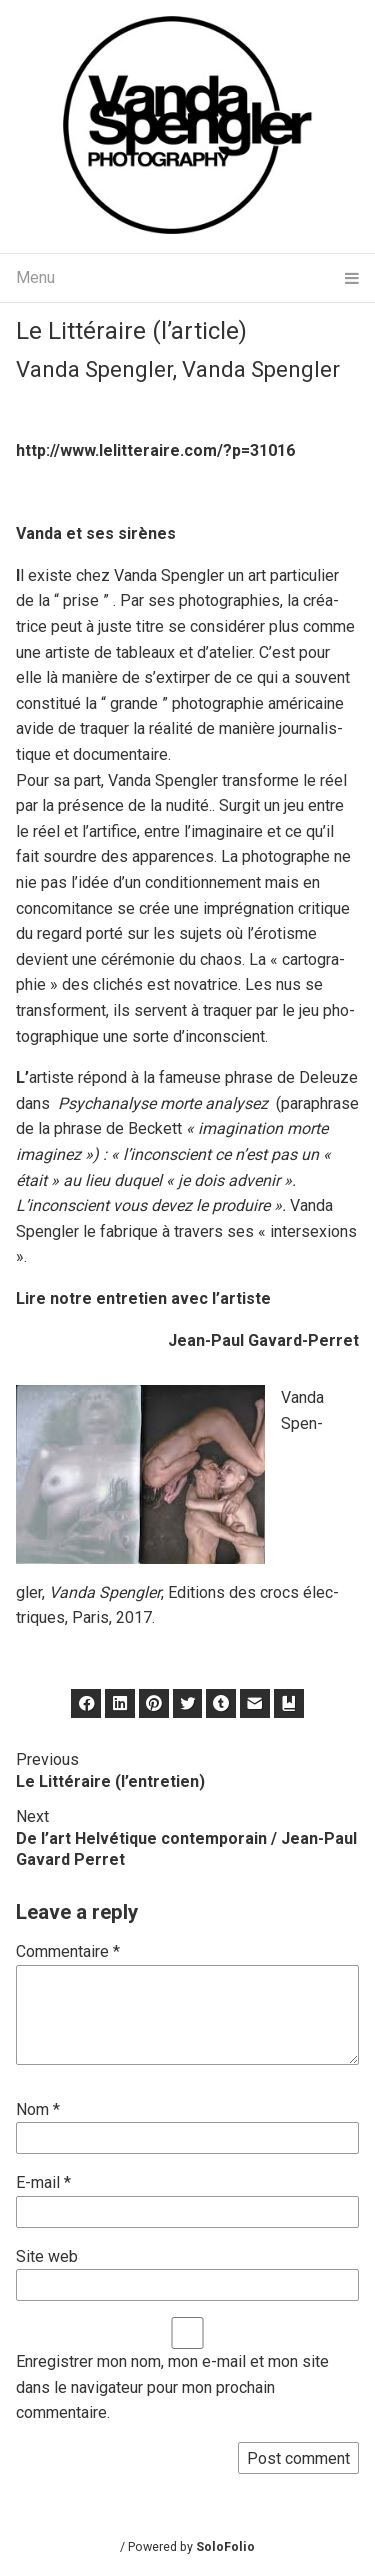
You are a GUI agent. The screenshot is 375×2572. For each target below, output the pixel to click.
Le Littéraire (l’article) (131, 331)
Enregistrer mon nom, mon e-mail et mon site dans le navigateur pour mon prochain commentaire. (172, 2387)
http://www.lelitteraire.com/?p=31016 (155, 450)
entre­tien (129, 1298)
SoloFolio (225, 2546)
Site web (47, 2256)
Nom (38, 2109)
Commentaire (68, 1951)
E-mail (43, 2182)
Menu (187, 278)
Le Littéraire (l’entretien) (110, 1781)
